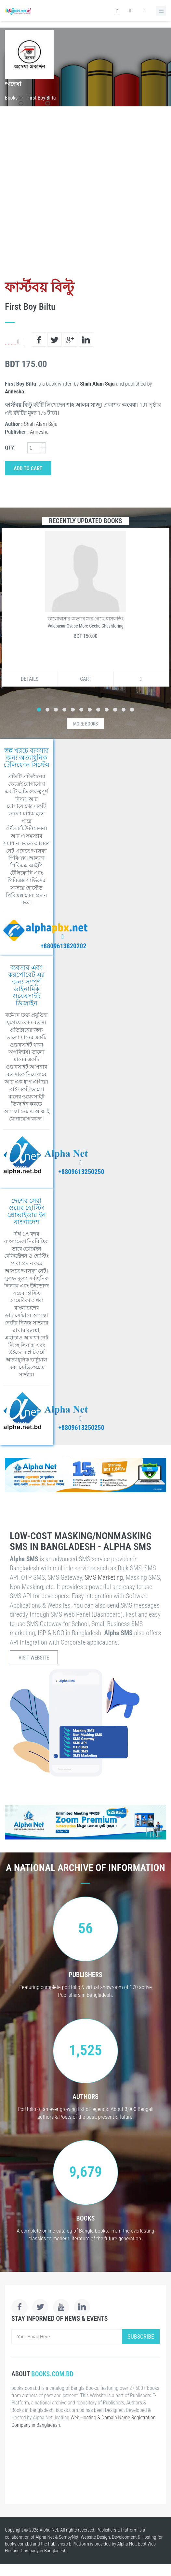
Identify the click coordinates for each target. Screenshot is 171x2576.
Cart (85, 679)
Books (11, 98)
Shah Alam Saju (97, 383)
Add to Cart (28, 468)
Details (29, 679)
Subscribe (140, 2336)
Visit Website (34, 1658)
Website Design (95, 2537)
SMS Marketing (104, 1577)
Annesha (14, 391)
